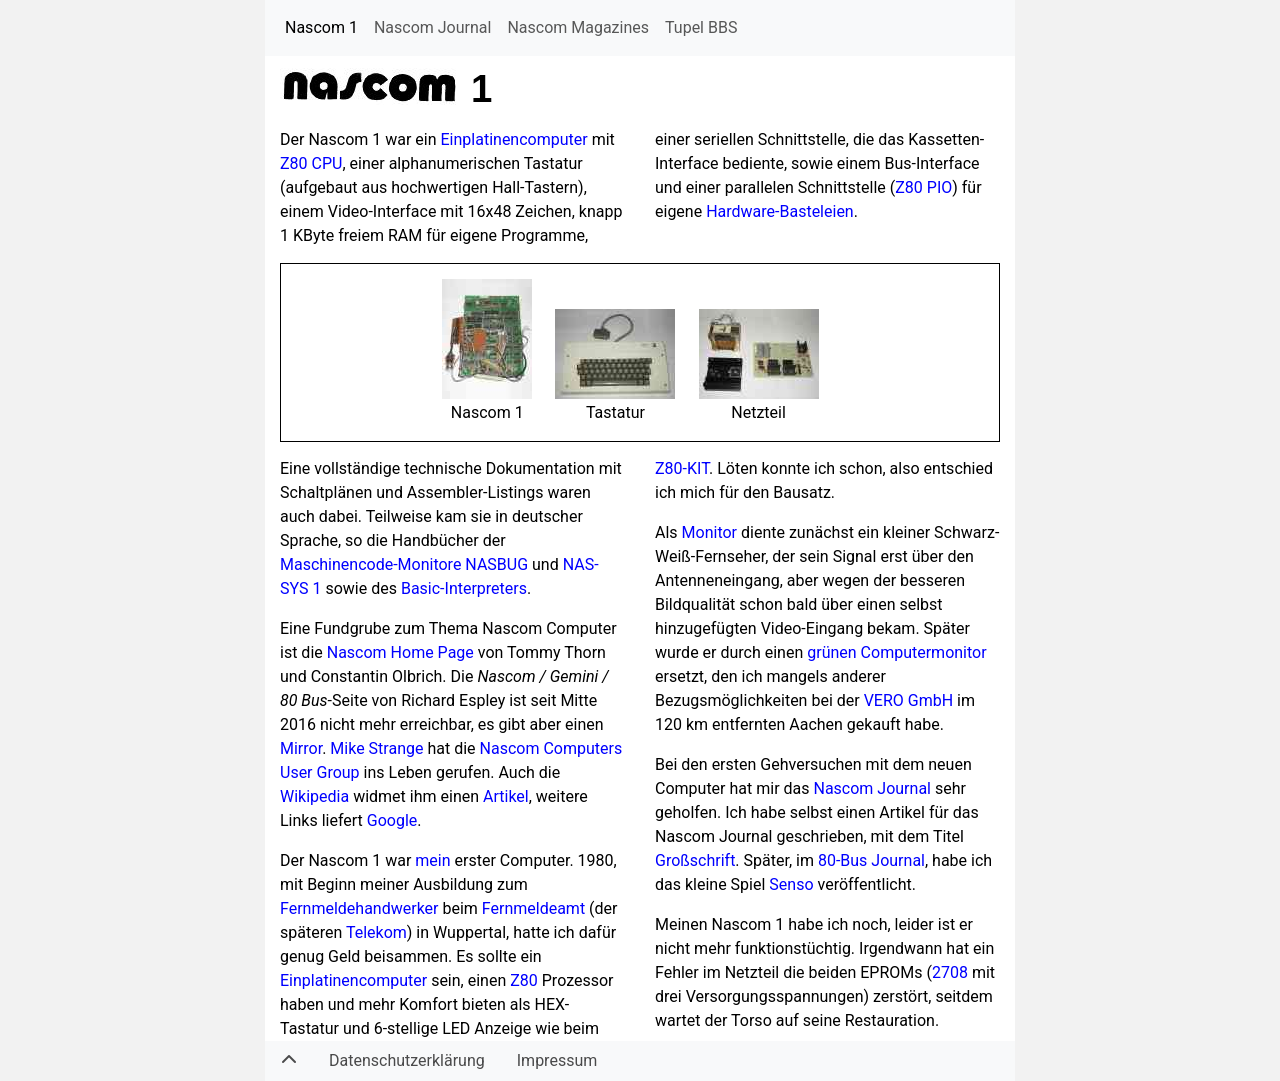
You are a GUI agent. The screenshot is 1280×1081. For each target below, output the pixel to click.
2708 (950, 972)
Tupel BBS (701, 27)
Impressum (557, 1060)
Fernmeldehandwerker (359, 908)
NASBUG (496, 564)
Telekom (376, 932)
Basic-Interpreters (464, 588)
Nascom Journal (433, 27)
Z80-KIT (682, 468)
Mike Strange (376, 748)
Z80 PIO (923, 187)
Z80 (524, 980)
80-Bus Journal (871, 860)
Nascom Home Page (400, 652)
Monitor (709, 532)
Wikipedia (314, 796)
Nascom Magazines (578, 27)
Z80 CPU (311, 163)
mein (432, 860)
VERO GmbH (908, 700)
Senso (791, 884)
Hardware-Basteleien (780, 211)
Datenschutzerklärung (407, 1060)
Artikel (506, 796)
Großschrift (695, 860)
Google (392, 820)
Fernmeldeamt (533, 908)
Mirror (301, 748)
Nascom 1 (321, 27)
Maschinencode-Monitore (370, 564)
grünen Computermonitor (896, 652)
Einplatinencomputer (514, 139)
